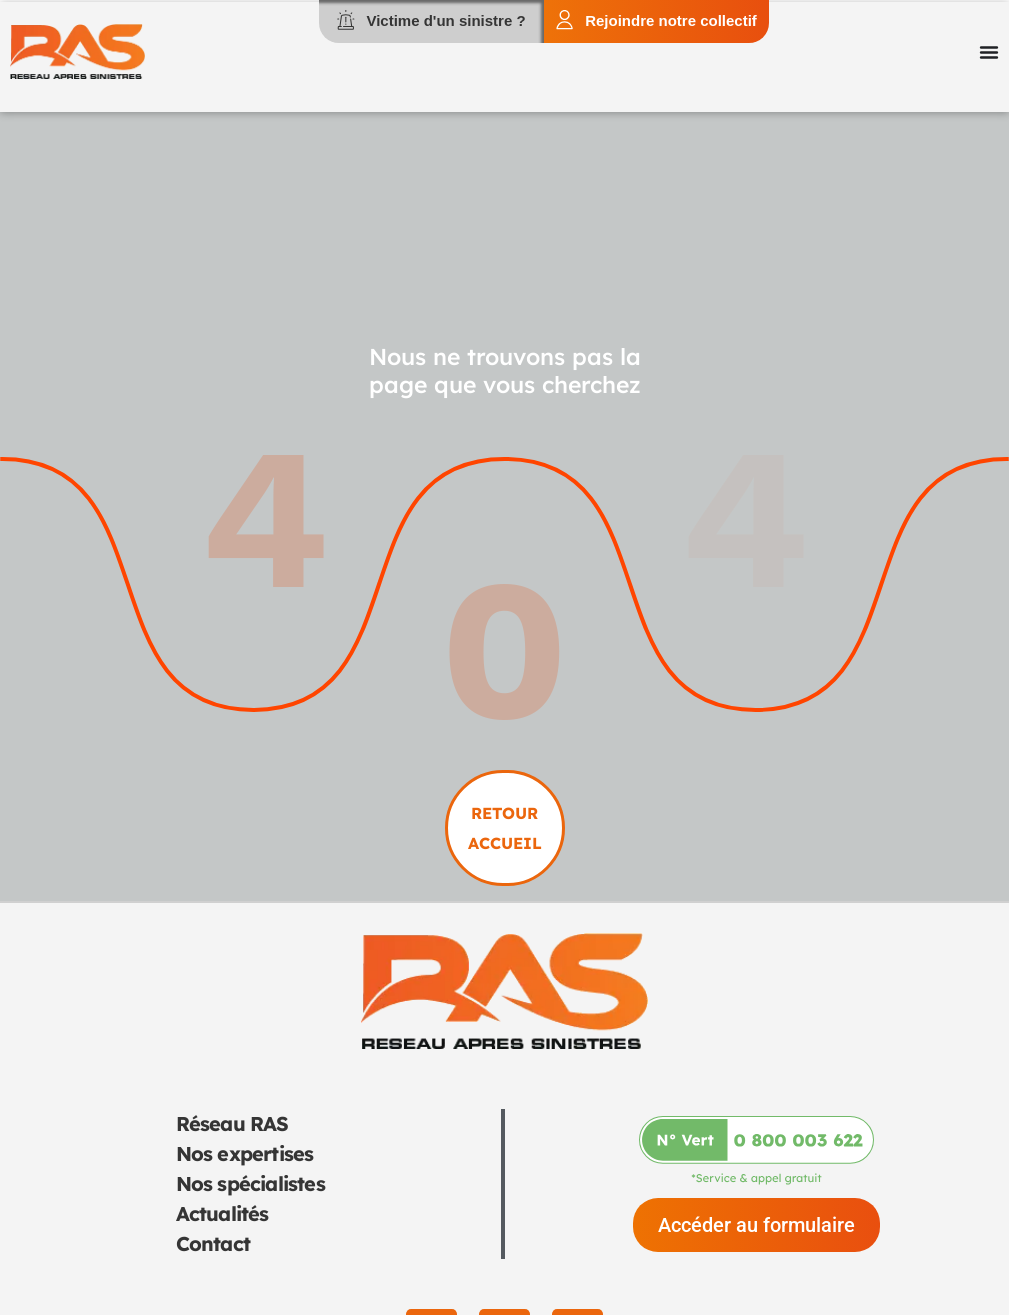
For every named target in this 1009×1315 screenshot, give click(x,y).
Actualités (222, 1213)
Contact (213, 1243)
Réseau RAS (232, 1123)
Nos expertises (245, 1153)
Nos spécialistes (250, 1183)
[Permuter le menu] (989, 52)
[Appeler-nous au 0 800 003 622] (756, 1150)
